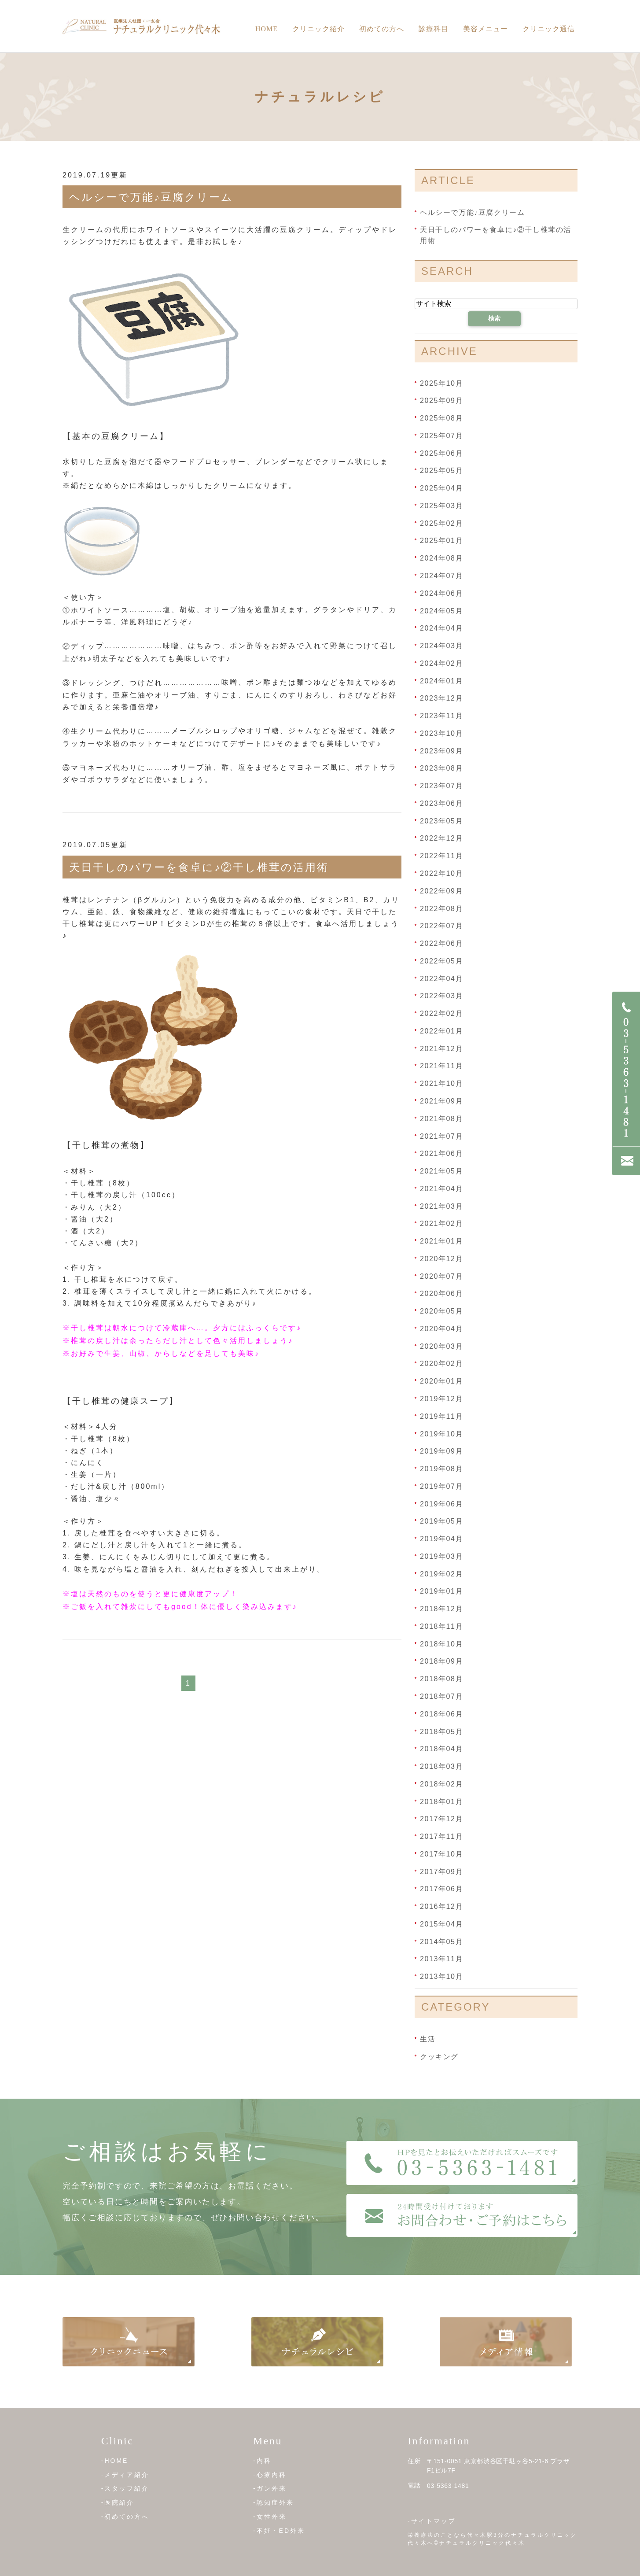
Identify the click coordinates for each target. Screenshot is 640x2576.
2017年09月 (441, 1871)
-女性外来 (270, 2516)
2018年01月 (441, 1801)
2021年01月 (441, 1241)
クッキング (439, 2056)
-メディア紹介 (125, 2474)
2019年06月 (441, 1503)
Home (266, 29)
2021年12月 (441, 1048)
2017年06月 (441, 1889)
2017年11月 (441, 1836)
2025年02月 (441, 523)
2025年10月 (441, 383)
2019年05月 (441, 1521)
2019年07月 (441, 1486)
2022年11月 (441, 856)
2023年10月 (441, 733)
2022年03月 (441, 996)
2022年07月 (441, 926)
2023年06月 (441, 803)
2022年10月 (441, 873)
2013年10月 (441, 1976)
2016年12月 (441, 1906)
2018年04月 (441, 1749)
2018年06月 (441, 1714)
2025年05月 (441, 470)
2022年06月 (441, 943)
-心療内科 (270, 2474)
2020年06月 (441, 1293)
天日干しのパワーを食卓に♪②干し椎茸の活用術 (199, 867)
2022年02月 (441, 1013)
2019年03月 (441, 1556)
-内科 (262, 2460)
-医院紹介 (118, 2502)
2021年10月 (441, 1083)
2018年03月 (441, 1766)
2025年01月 (441, 540)
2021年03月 (441, 1206)
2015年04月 (441, 1924)
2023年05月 (441, 820)
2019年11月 (441, 1416)
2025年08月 (441, 418)
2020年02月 (441, 1363)
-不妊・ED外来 (279, 2530)
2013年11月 (441, 1959)
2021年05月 (441, 1171)
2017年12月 (441, 1819)
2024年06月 (441, 593)
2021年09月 (441, 1101)
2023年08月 (441, 768)
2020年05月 (441, 1311)
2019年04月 (441, 1539)
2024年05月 (441, 610)
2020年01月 (441, 1381)
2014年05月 (441, 1941)
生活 (427, 2039)
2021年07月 (441, 1136)
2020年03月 (441, 1346)
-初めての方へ (125, 2516)
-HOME (115, 2460)
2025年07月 (441, 435)
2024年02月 (441, 663)
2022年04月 (441, 978)
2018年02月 (441, 1784)
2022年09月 (441, 891)
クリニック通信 (548, 29)
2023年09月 (441, 750)
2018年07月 (441, 1696)
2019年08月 (441, 1469)
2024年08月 (441, 558)
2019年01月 (441, 1591)
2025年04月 (441, 488)
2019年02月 (441, 1573)
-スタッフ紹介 (125, 2488)
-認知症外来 (273, 2502)
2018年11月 (441, 1626)
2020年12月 (441, 1258)
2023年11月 (441, 716)
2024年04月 (441, 628)
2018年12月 (441, 1609)
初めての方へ (381, 29)
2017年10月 (441, 1854)
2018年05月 (441, 1731)
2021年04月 (441, 1188)
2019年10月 (441, 1433)
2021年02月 (441, 1223)
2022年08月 (441, 908)
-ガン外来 (270, 2488)
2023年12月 (441, 698)
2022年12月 (441, 838)
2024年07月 (441, 575)
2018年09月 (441, 1661)
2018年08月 (441, 1679)
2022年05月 (441, 961)
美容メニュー (485, 29)
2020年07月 (441, 1276)
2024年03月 (441, 646)
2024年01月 (441, 680)
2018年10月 (441, 1643)
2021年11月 (441, 1066)
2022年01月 (441, 1031)
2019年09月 (441, 1451)
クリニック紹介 (318, 29)
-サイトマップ (432, 2520)
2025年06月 (441, 453)
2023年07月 (441, 786)
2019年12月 (441, 1398)
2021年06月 (441, 1153)
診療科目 (434, 29)
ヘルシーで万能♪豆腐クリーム (151, 197)
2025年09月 (441, 400)
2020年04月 (441, 1328)
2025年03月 (441, 505)
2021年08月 (441, 1118)
